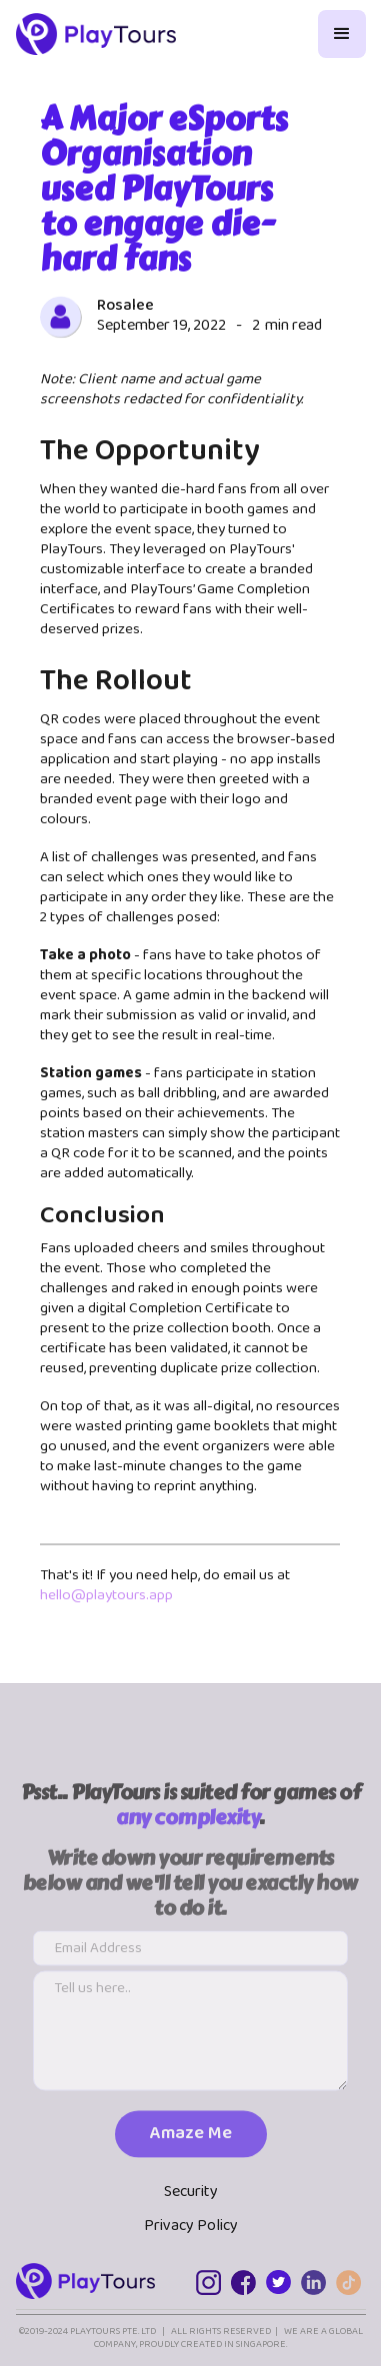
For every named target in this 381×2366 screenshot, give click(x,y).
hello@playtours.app (106, 1597)
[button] (342, 34)
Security (191, 2192)
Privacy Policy (191, 2226)
